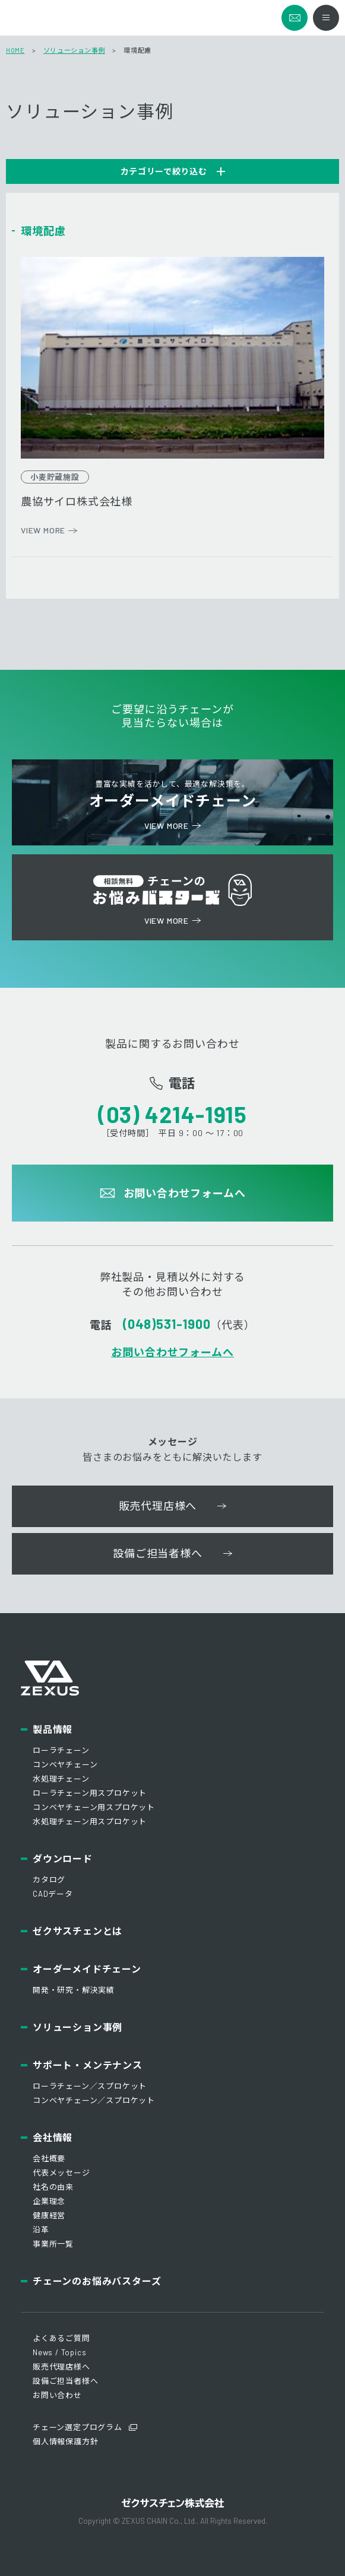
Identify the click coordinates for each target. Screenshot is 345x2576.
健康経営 (49, 2215)
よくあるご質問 (61, 2338)
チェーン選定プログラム (77, 2427)
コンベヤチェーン (65, 1764)
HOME (15, 50)
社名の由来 (53, 2187)
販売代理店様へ (61, 2366)
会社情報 (52, 2137)
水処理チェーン (61, 1778)
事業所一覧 (53, 2244)
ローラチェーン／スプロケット (90, 2086)
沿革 (41, 2229)
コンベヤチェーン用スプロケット (94, 1807)
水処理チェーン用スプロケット (90, 1821)
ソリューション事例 (74, 50)
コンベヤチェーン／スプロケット (94, 2100)
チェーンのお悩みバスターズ (97, 2280)
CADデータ (53, 1893)
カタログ (49, 1879)
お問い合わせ (57, 2395)
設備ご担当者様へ (65, 2381)
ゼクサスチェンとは (77, 1930)
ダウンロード (63, 1858)
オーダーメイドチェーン (87, 1968)
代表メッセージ (61, 2172)
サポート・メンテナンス (88, 2065)
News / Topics (59, 2352)
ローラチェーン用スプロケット (90, 1793)
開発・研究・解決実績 (74, 1990)
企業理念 (49, 2201)
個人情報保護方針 (65, 2441)
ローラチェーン (61, 1750)
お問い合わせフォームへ (172, 1352)
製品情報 (52, 1729)
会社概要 (49, 2158)
